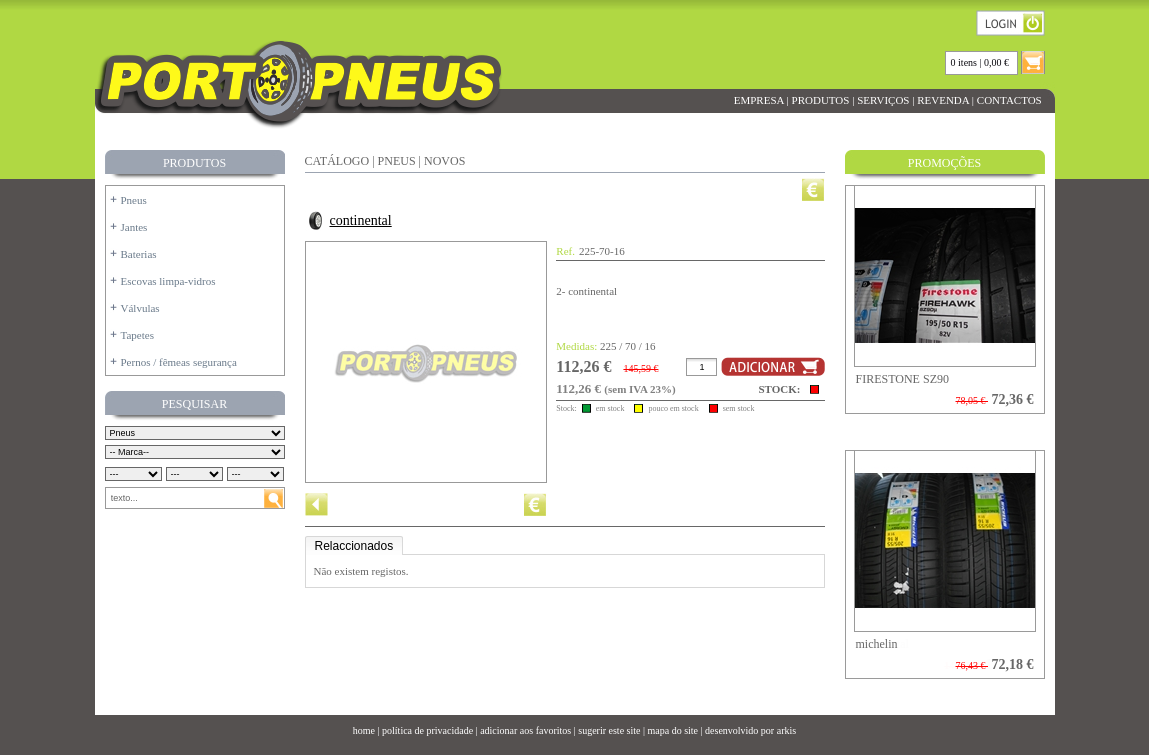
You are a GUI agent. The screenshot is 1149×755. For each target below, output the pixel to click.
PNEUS (397, 161)
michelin (877, 644)
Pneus (134, 200)
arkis (786, 730)
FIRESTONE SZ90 (902, 379)
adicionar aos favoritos (525, 730)
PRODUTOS (820, 100)
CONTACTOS (1009, 100)
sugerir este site (609, 730)
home (364, 730)
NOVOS (444, 161)
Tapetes (137, 335)
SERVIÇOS (883, 100)
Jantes (134, 227)
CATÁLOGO (337, 161)
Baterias (139, 254)
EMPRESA (759, 100)
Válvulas (140, 308)
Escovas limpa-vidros (168, 281)
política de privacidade (427, 730)
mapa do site (672, 730)
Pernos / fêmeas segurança (179, 362)
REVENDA (942, 100)
